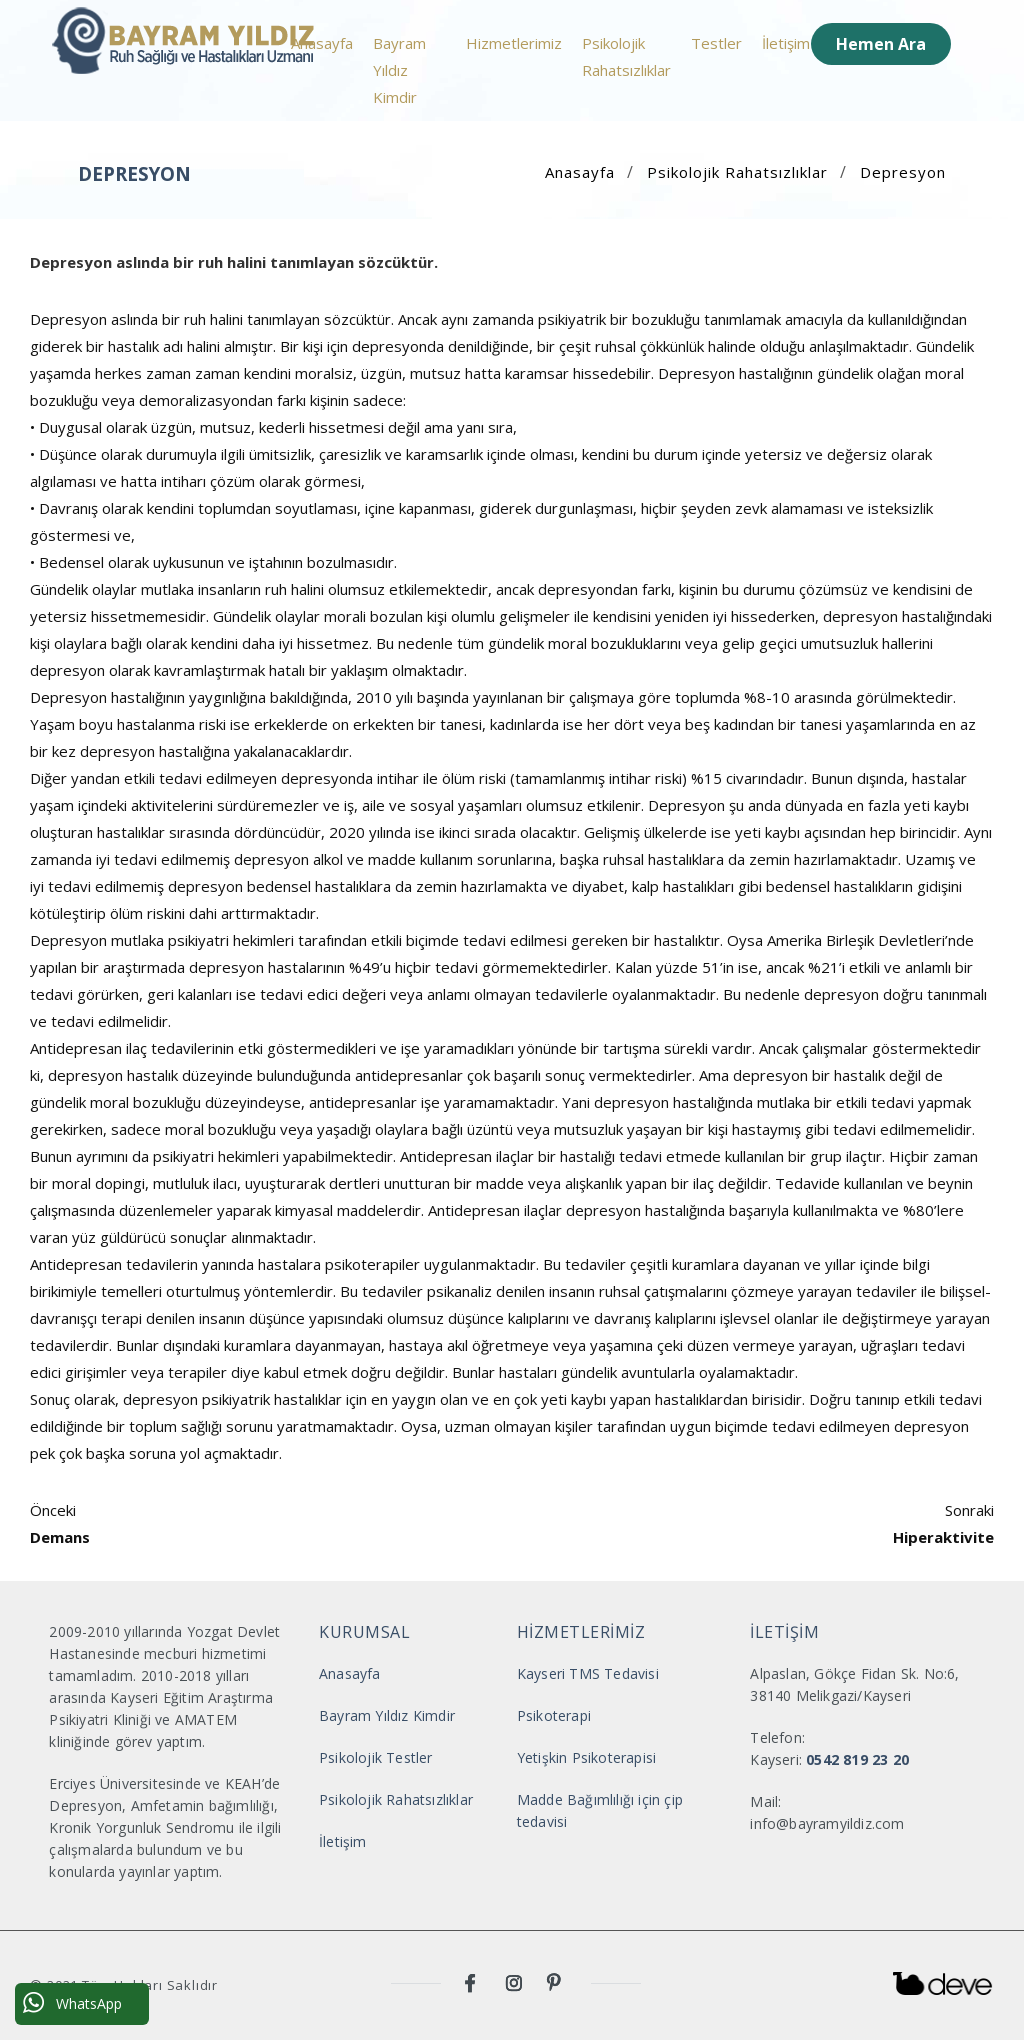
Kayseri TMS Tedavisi (588, 1673)
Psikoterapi (554, 1715)
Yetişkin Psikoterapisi (586, 1757)
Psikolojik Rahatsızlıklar (626, 56)
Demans (60, 1537)
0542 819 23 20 (857, 1759)
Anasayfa (322, 43)
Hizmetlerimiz (514, 43)
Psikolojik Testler (376, 1757)
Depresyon (903, 172)
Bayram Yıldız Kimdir (399, 70)
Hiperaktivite (943, 1537)
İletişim (786, 43)
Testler (716, 43)
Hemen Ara (881, 44)
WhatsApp (72, 2002)
